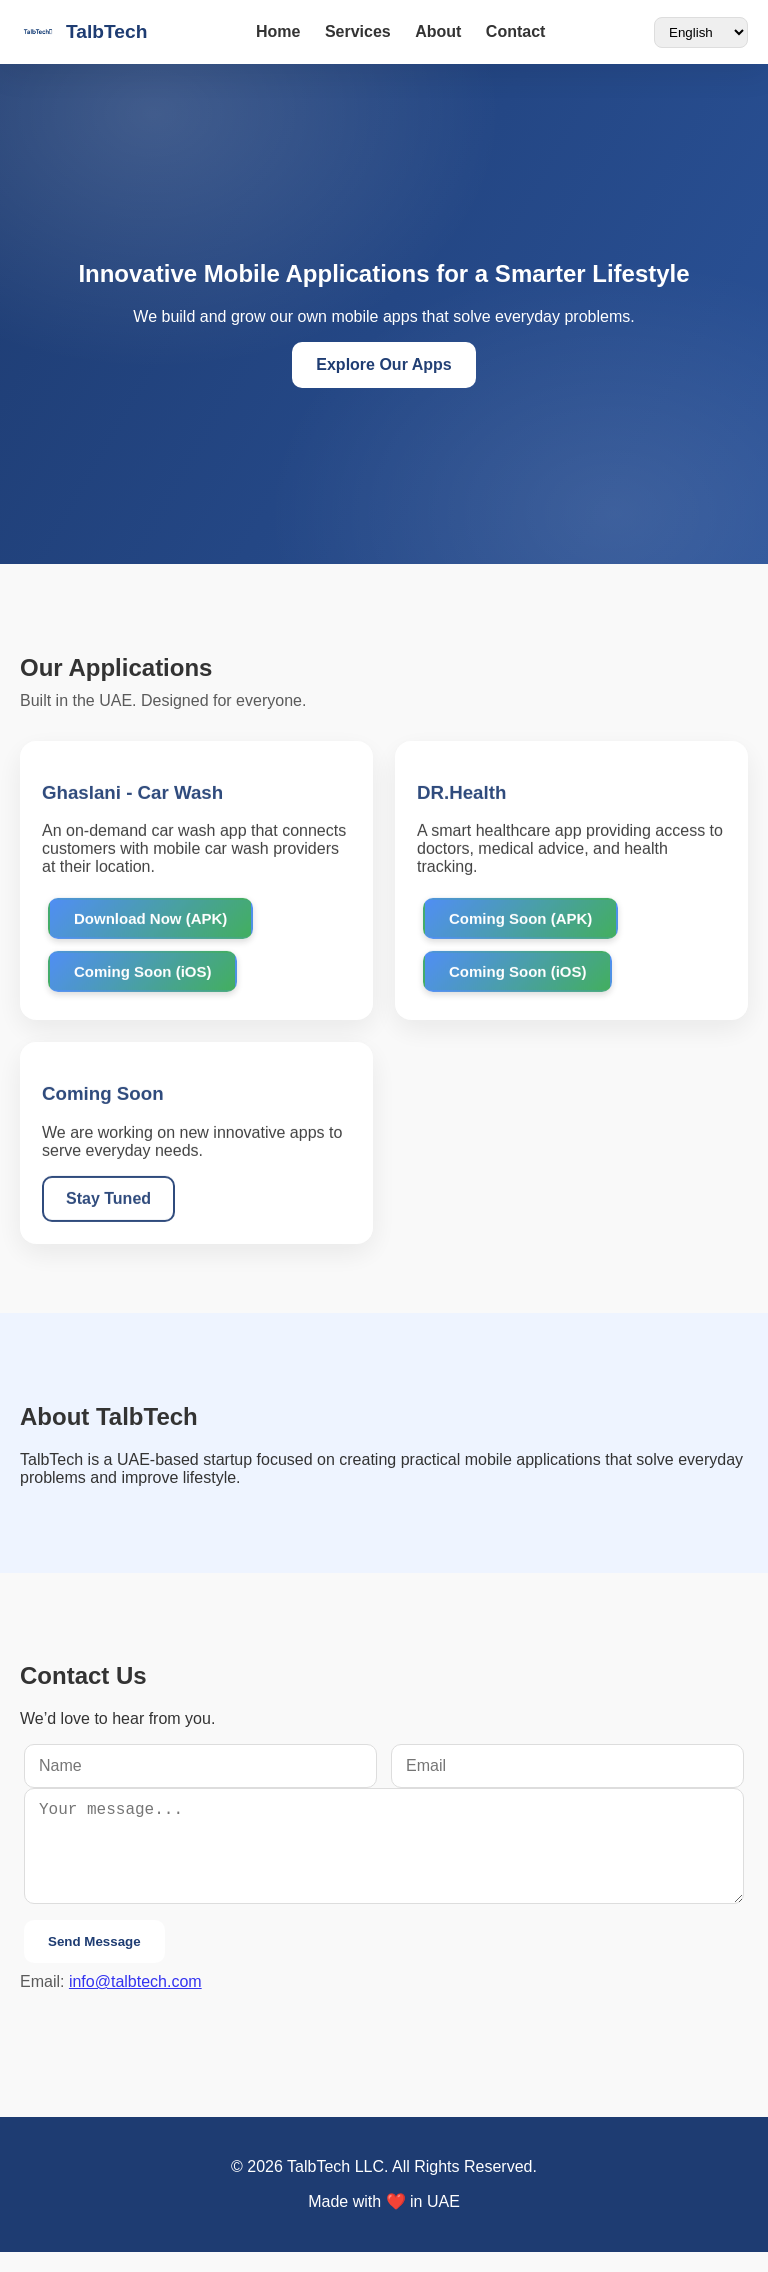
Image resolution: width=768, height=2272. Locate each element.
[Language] (701, 32)
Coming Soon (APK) (520, 920)
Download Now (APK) (150, 920)
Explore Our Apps (383, 364)
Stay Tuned (108, 1200)
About (438, 31)
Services (358, 31)
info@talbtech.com (135, 2001)
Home (278, 31)
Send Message (94, 1961)
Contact (516, 31)
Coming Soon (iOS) (142, 973)
